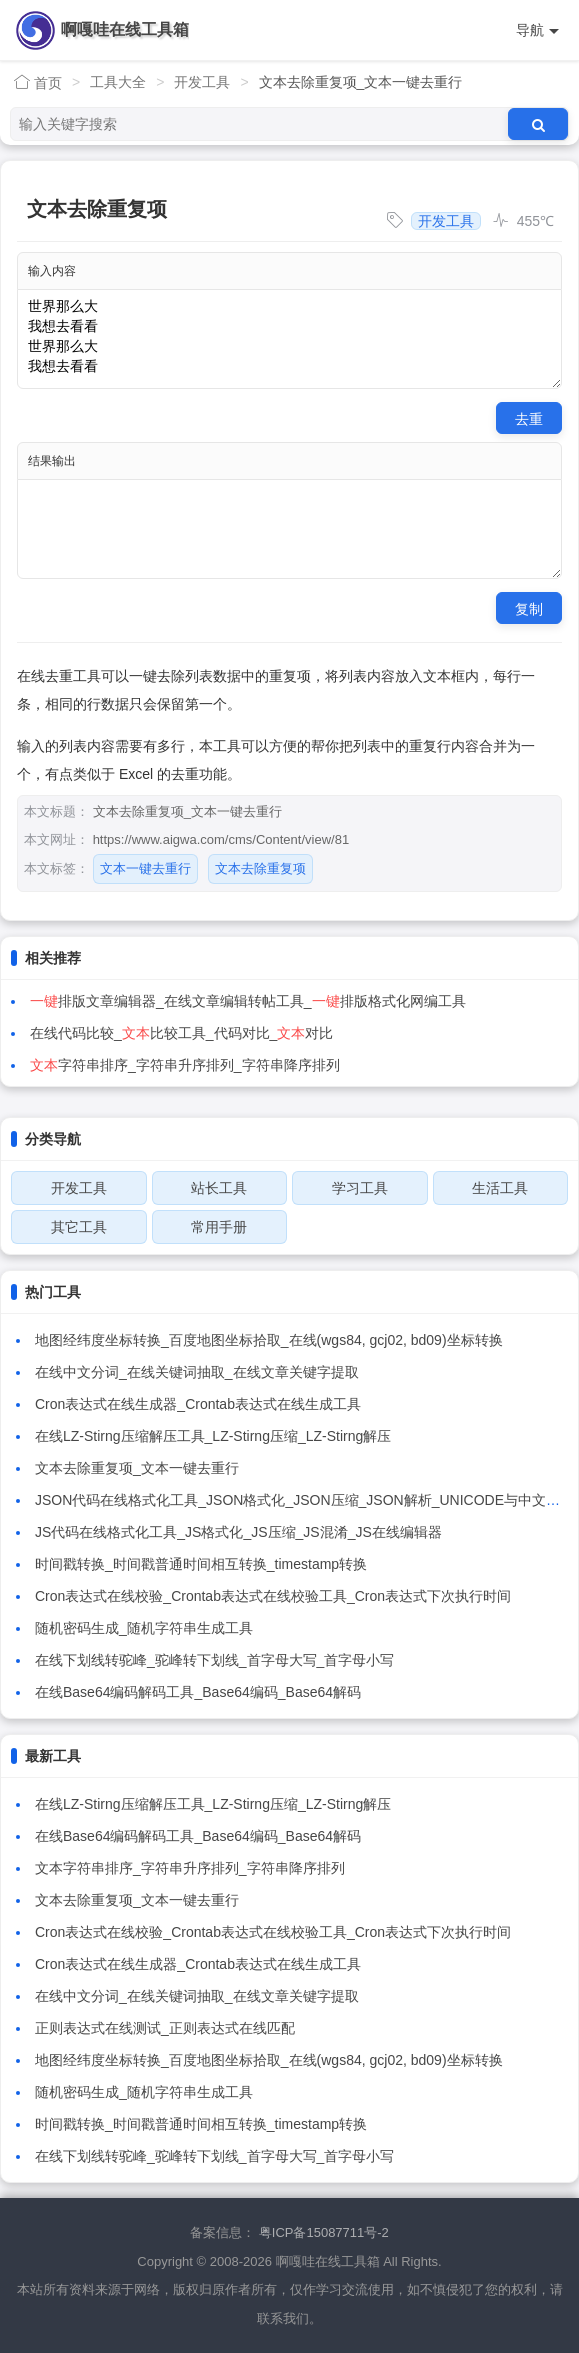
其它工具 (79, 1227)
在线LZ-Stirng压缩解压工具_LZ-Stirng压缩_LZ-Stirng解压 (213, 1436)
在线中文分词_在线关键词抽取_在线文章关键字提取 (197, 1372)
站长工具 (219, 1188)
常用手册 (219, 1227)
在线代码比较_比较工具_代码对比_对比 (181, 1033)
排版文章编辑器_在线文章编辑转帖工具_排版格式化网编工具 (248, 1001)
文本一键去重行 (145, 868)
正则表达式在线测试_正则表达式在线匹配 (165, 2028)
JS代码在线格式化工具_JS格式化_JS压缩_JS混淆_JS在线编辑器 (238, 1532)
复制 (529, 609)
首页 (38, 82)
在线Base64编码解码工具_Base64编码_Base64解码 (198, 1692)
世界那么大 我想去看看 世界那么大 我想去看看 (289, 339)
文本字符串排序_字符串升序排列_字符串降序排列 (190, 1868)
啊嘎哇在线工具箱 (125, 29)
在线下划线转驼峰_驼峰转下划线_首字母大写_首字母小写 (214, 1660)
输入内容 (52, 271)
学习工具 (360, 1188)
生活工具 (500, 1188)
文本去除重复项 (260, 868)
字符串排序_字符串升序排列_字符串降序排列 (185, 1065)
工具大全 (118, 82)
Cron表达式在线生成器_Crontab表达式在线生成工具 (198, 1404)
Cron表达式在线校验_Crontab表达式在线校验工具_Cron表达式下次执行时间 (273, 1596)
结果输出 (52, 461)
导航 (537, 30)
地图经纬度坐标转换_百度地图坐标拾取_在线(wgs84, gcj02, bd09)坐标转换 (269, 1340)
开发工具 (202, 82)
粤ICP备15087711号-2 (324, 2232)
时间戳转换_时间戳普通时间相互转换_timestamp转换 (201, 1564)
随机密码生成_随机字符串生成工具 (144, 1628)
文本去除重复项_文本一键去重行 (137, 1468)
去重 (529, 419)
